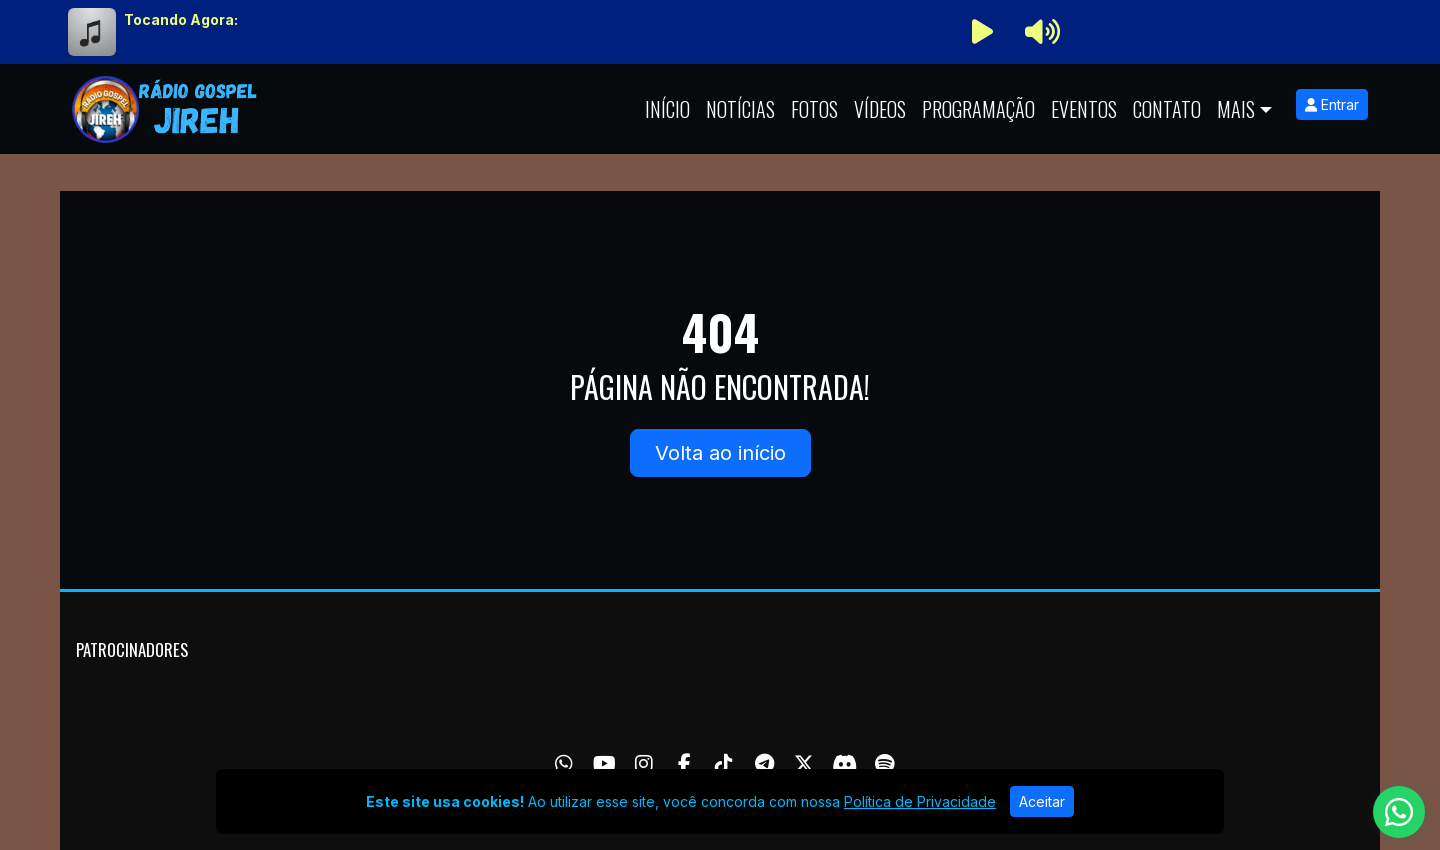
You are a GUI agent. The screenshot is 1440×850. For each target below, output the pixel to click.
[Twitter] (804, 764)
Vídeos (880, 109)
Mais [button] (1236, 109)
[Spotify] (884, 764)
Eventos (1084, 109)
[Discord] (844, 764)
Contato (1167, 109)
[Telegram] (764, 764)
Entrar (1332, 104)
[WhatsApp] (564, 764)
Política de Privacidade (920, 801)
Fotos (814, 109)
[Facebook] (684, 764)
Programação (978, 109)
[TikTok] (724, 764)
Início (667, 109)
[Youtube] (604, 764)
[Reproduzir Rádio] (982, 32)
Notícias (740, 109)
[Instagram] (644, 764)
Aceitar (1042, 801)
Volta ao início (720, 453)
